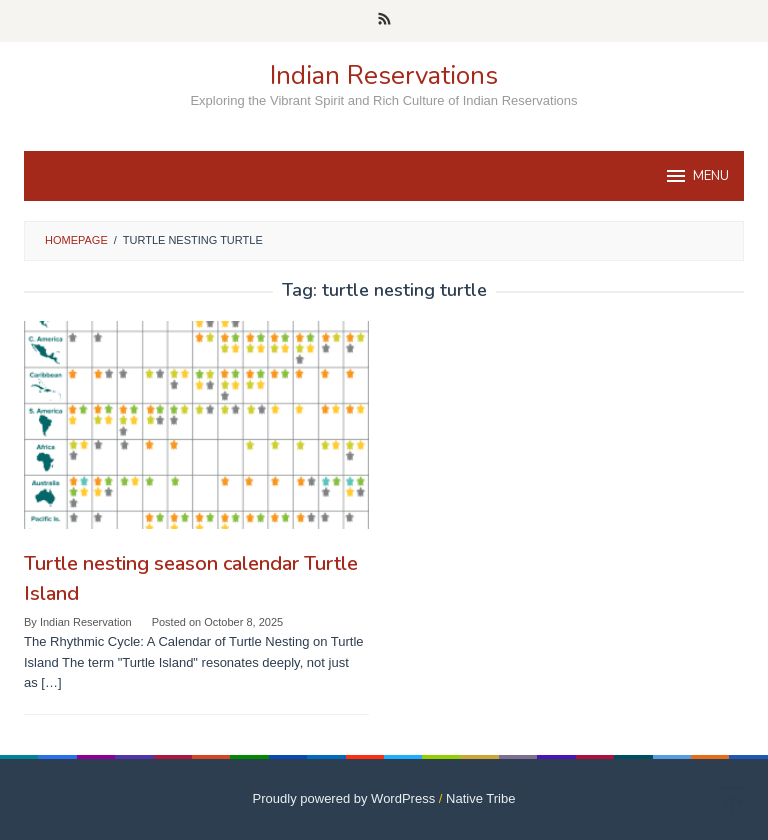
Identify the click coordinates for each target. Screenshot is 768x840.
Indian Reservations (384, 75)
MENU (696, 176)
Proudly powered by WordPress (344, 798)
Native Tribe (480, 798)
